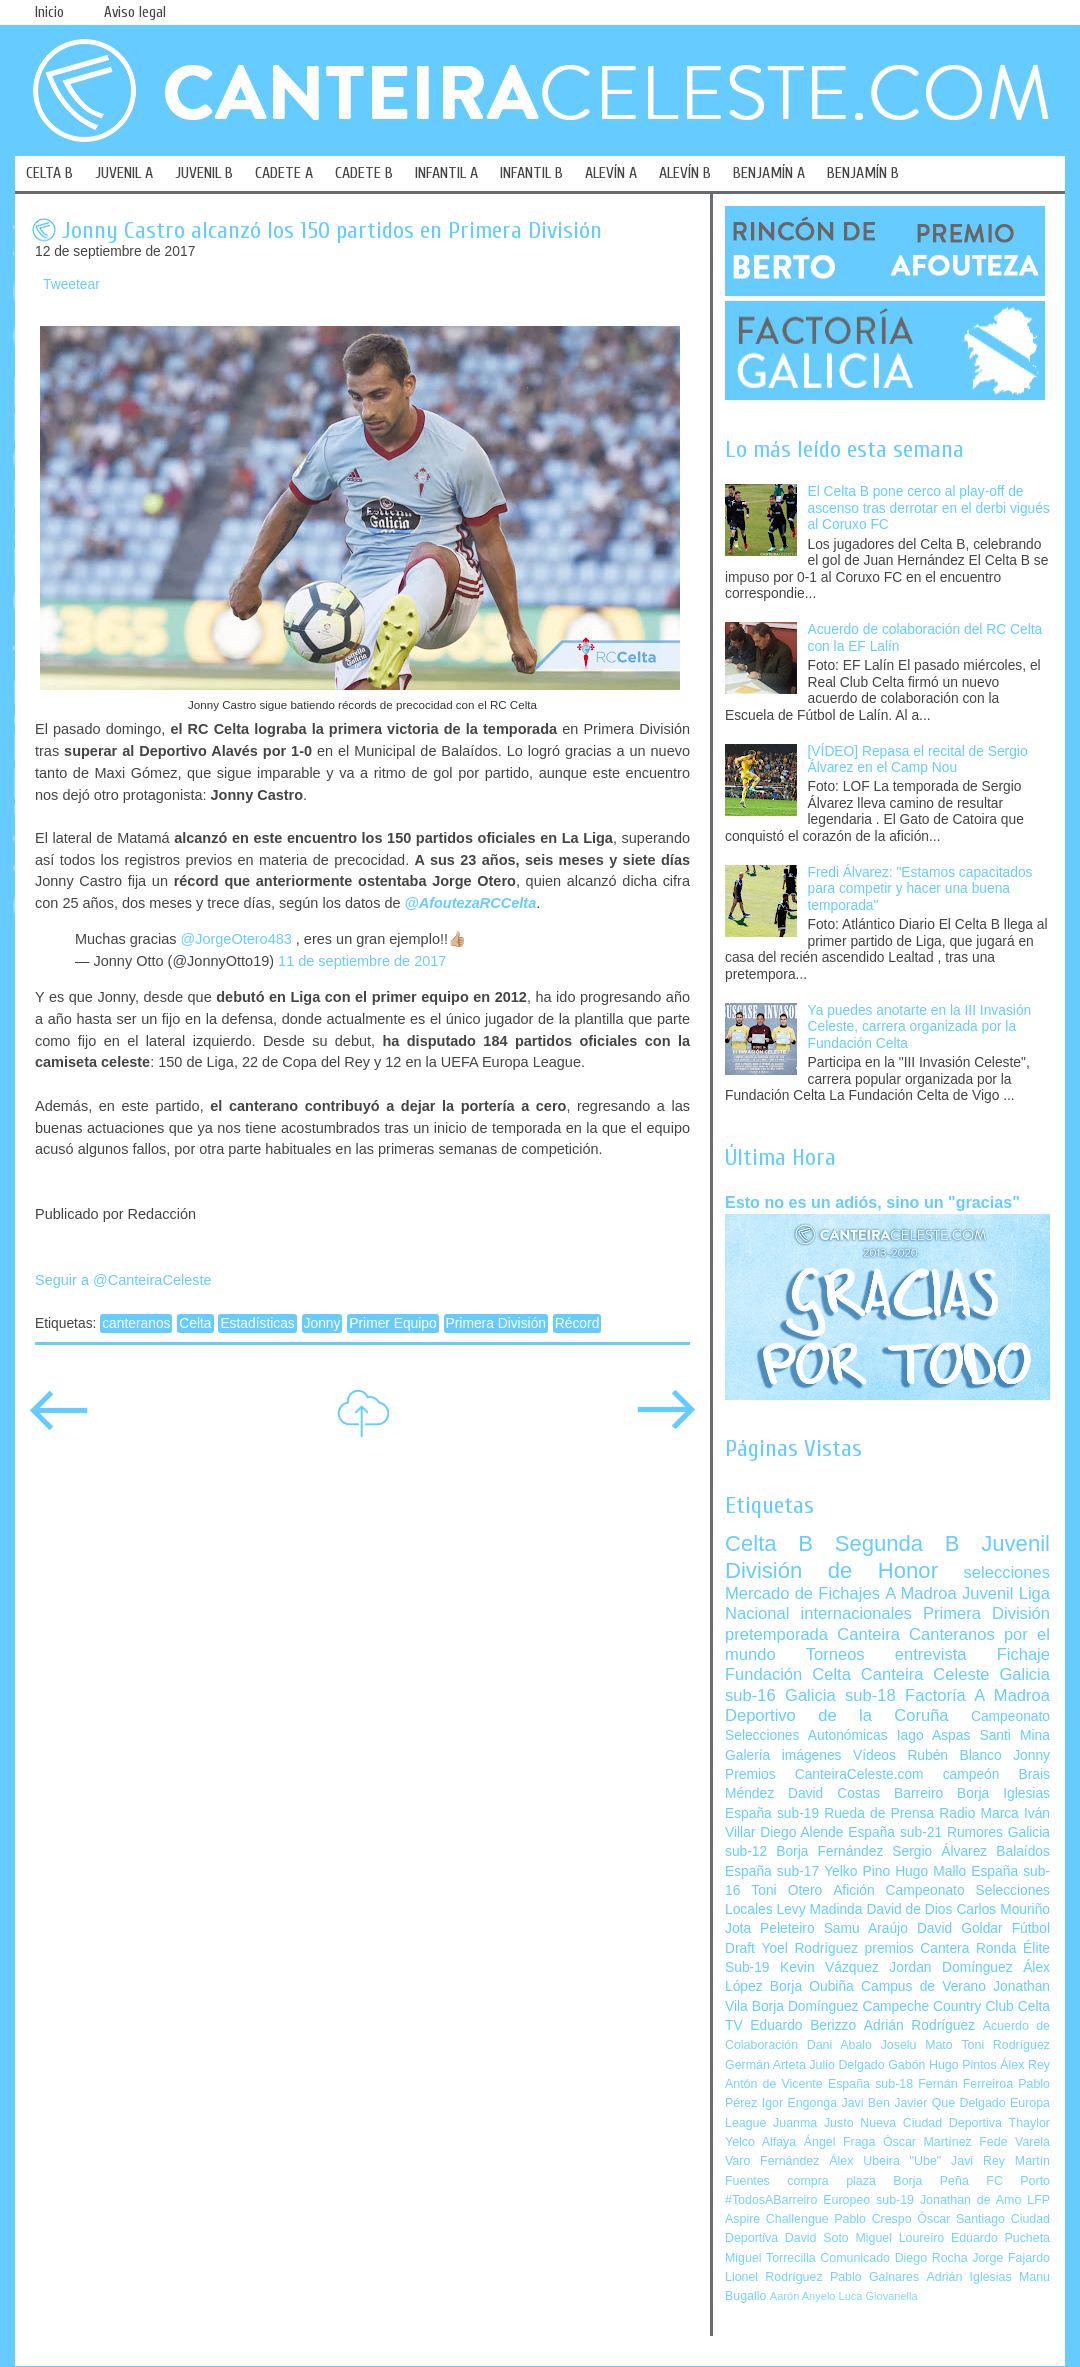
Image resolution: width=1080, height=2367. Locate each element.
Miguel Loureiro (899, 2238)
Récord (577, 1323)
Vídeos (874, 1755)
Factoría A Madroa (977, 1695)
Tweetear (71, 284)
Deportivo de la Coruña (837, 1715)
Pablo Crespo (872, 2219)
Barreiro (918, 1793)
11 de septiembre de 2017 (362, 961)
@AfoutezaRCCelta (471, 903)
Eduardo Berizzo (803, 2025)
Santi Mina (1014, 1735)
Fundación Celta (788, 1674)
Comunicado (855, 2258)
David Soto (817, 2238)
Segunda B (897, 1543)
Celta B (769, 1543)
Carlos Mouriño (1003, 1909)
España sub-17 (772, 1871)
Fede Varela (1014, 2142)
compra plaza (831, 2181)
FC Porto (1018, 2181)
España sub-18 (870, 2084)
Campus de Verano (923, 1986)
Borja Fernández (829, 1851)
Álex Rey (1025, 2065)
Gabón (906, 2065)
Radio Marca (979, 1813)
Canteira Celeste (925, 1674)
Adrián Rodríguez (919, 2025)
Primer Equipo (392, 1323)
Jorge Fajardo (1011, 2258)
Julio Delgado (846, 2065)
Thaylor (1029, 2123)
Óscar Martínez (927, 2142)
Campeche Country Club (937, 2006)
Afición (853, 1890)
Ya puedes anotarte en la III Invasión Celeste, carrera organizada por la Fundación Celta (920, 1027)
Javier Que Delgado (949, 2103)
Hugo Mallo (930, 1871)
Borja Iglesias (1003, 1793)
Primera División (496, 1323)
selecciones (1007, 1572)
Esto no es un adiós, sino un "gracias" (872, 1202)
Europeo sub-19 (868, 2200)
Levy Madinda (819, 1909)
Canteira (868, 1634)
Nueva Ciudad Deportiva (931, 2123)
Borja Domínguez (805, 2006)
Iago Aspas (934, 1735)
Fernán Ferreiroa (965, 2084)
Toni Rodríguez (1005, 2045)
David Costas (834, 1793)
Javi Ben (865, 2103)
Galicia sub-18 (840, 1695)
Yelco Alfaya (760, 2142)
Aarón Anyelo (803, 2296)
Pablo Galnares (874, 2277)
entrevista (931, 1654)
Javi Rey (978, 2161)
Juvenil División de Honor (887, 1556)
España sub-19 (772, 1813)
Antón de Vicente (774, 2084)
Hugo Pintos (963, 2065)
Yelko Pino (857, 1871)
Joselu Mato (917, 2045)
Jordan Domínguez (950, 1967)
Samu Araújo (866, 1928)
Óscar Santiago (961, 2219)
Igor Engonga (799, 2103)
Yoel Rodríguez (809, 1948)
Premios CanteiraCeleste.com (824, 1774)
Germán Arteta (765, 2065)
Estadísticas (257, 1323)
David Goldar (960, 1928)
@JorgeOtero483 (235, 939)
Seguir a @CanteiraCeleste (123, 1280)
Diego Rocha (931, 2258)
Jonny (322, 1323)
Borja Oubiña (812, 1986)
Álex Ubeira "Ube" (885, 2161)
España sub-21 (895, 1832)
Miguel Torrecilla (770, 2258)
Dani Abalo (839, 2045)
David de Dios (909, 1909)
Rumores (975, 1832)
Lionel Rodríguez (774, 2277)
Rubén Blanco (954, 1755)
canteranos (136, 1323)
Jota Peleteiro (770, 1928)
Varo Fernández (772, 2161)
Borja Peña (930, 2181)
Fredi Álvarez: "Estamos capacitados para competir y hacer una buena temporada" (920, 889)
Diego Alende (801, 1832)
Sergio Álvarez (939, 1851)
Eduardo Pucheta (1000, 2238)
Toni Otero (786, 1890)
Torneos (835, 1654)
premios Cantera (917, 1948)
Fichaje (1023, 1654)
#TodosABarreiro (771, 2200)
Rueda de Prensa (879, 1813)
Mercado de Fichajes (802, 1593)
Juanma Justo (813, 2123)
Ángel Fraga (840, 2142)
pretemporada (776, 1634)
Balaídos (1023, 1851)
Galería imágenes (783, 1755)
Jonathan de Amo (970, 2200)
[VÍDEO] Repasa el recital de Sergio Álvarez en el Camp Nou (918, 760)
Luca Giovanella (878, 2296)
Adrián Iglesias (969, 2277)
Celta (195, 1323)
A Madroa (921, 1593)
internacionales (856, 1613)
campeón (971, 1774)
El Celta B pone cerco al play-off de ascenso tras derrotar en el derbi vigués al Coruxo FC (929, 508)
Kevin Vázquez (829, 1967)
